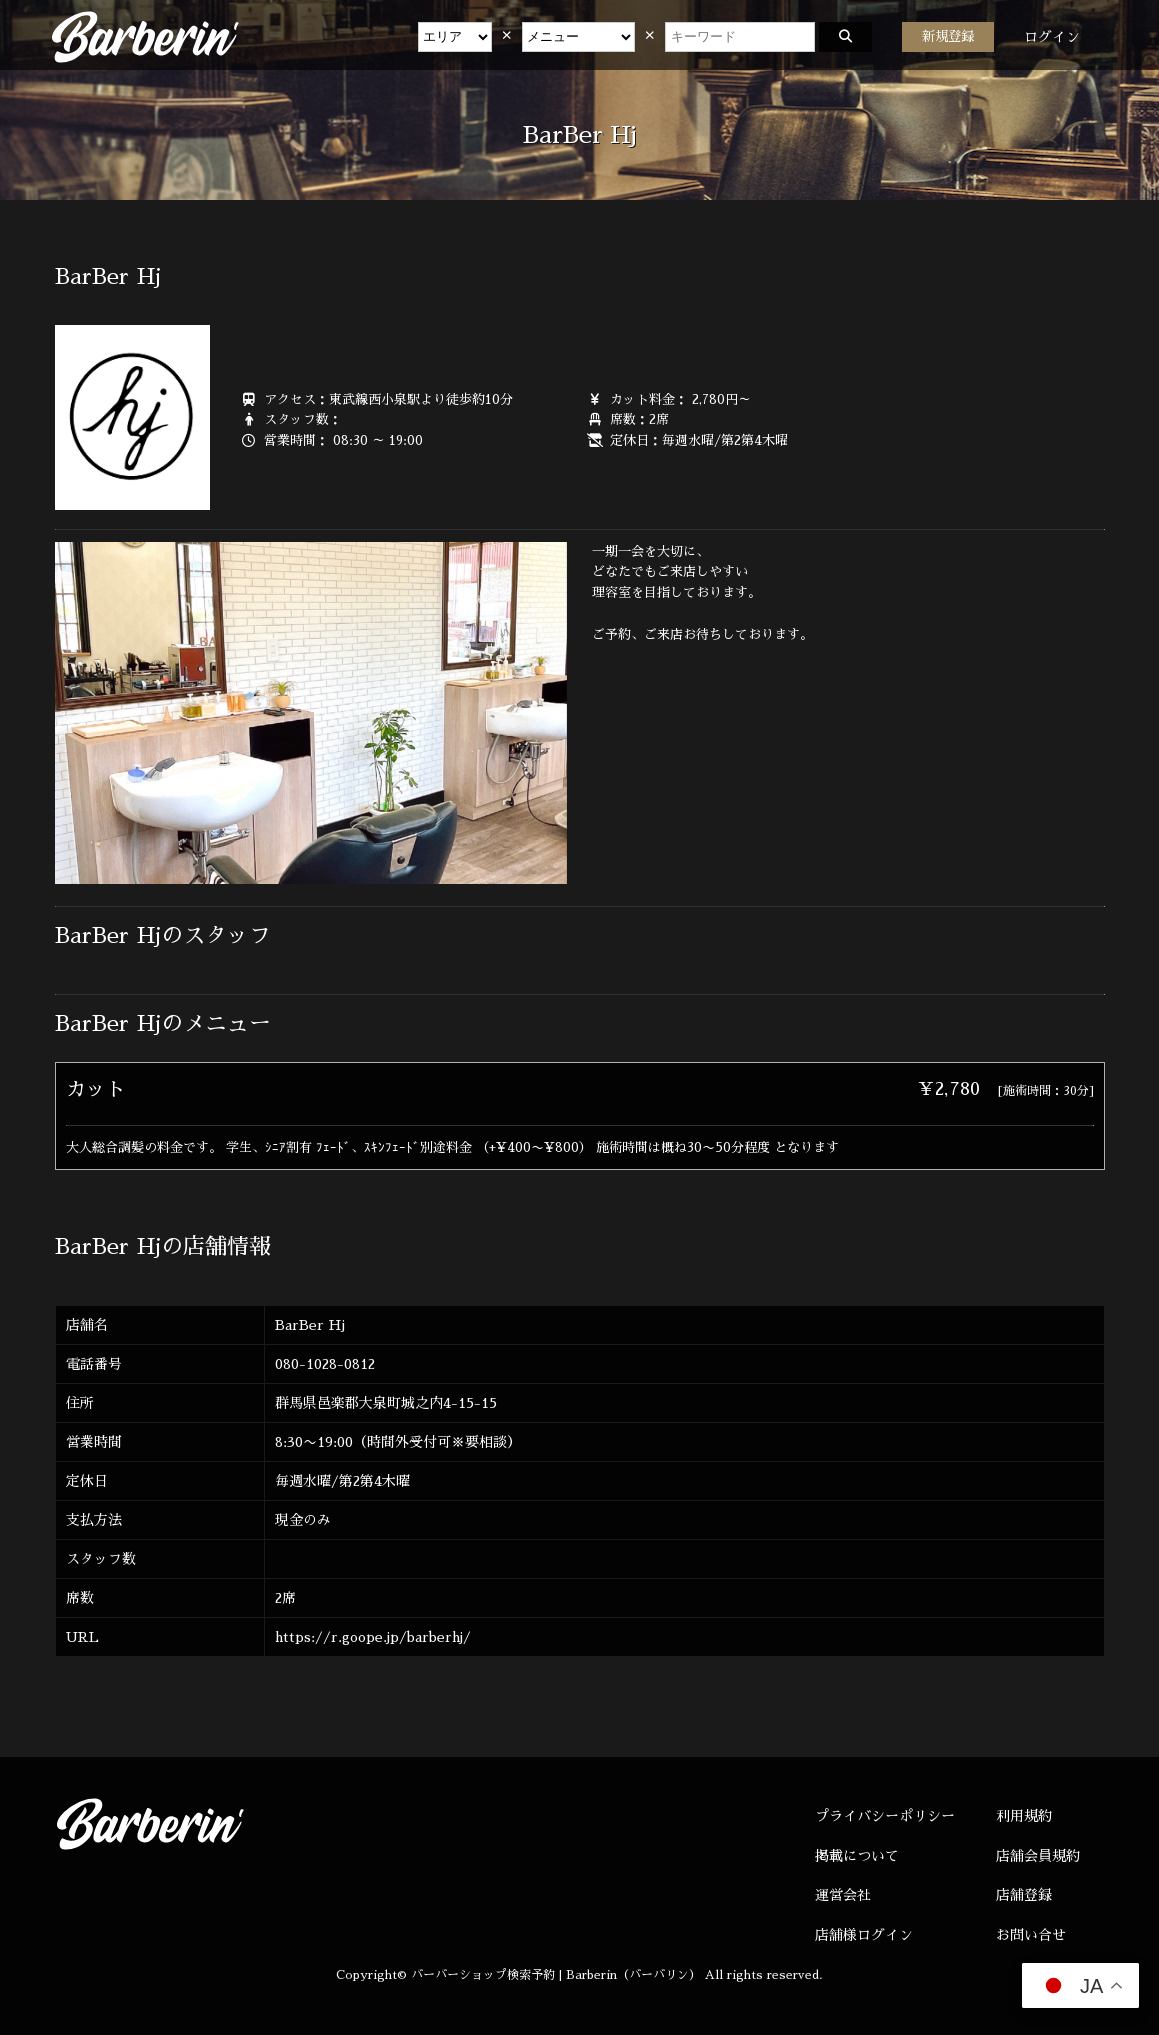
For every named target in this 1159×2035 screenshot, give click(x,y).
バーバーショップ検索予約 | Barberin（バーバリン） (556, 1975)
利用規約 (1024, 1816)
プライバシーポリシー (885, 1816)
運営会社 (843, 1895)
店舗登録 (1024, 1895)
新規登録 (948, 36)
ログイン (1052, 37)
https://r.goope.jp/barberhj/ (373, 1637)
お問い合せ (1031, 1935)
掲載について (857, 1856)
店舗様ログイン (864, 1935)
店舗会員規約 (1038, 1856)
